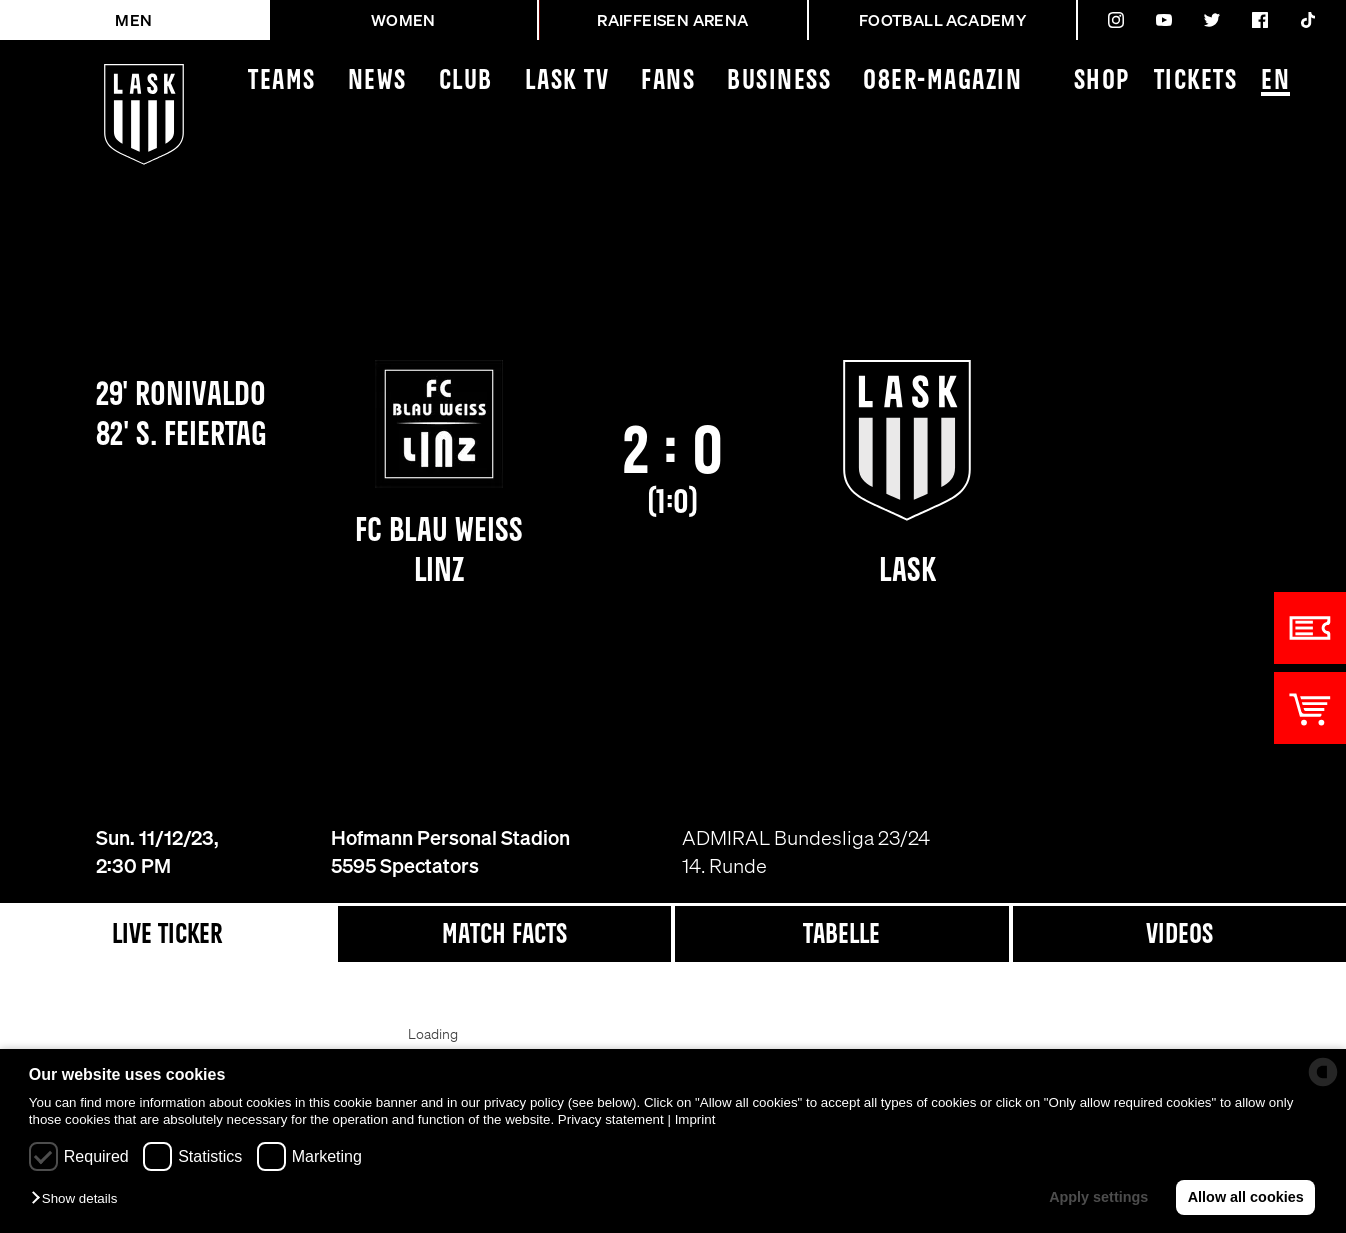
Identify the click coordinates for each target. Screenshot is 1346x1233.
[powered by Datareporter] (1323, 1072)
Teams (282, 81)
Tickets (1196, 81)
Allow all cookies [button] (1246, 1197)
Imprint (695, 1119)
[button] (79, 1199)
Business (779, 81)
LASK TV (567, 81)
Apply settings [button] (1098, 1197)
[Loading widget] (432, 1044)
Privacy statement (611, 1119)
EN (1275, 82)
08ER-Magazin (942, 81)
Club (466, 81)
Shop (1102, 81)
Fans (668, 81)
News (377, 81)
